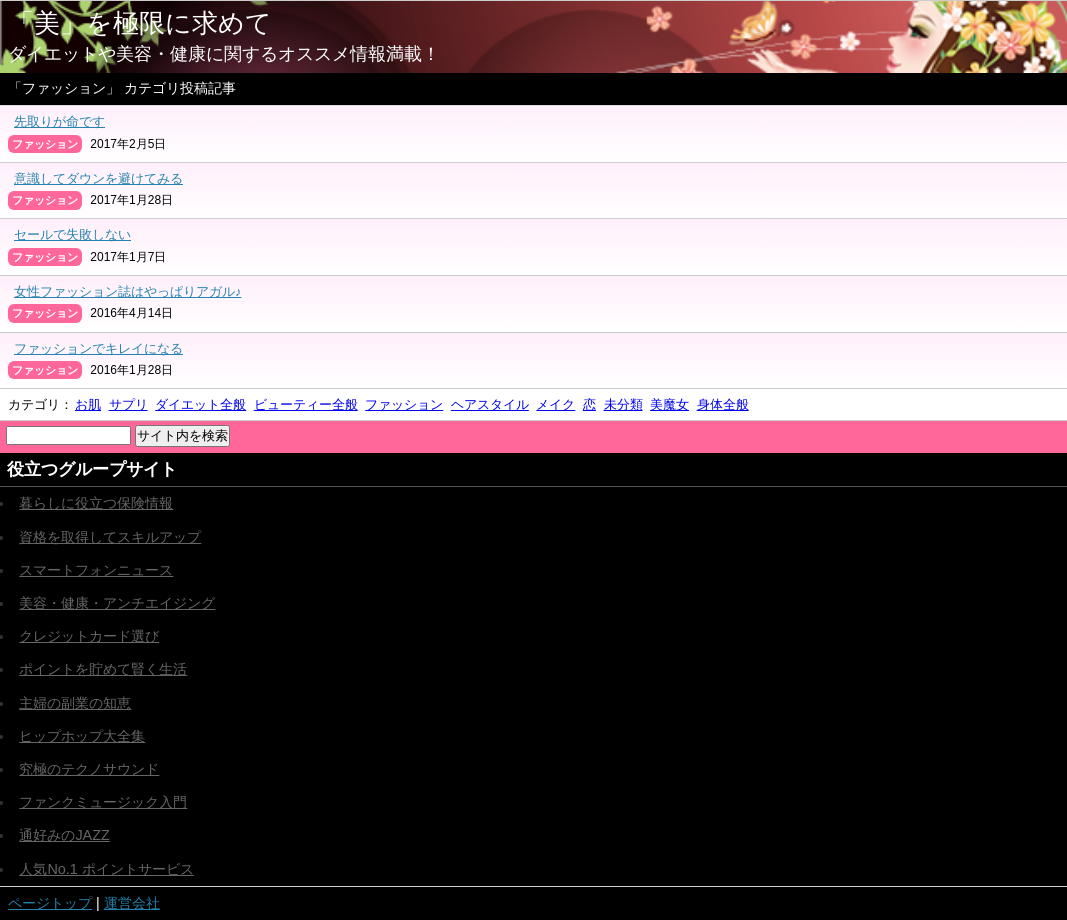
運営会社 (132, 903)
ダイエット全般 (200, 404)
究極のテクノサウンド (89, 769)
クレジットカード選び (89, 636)
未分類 (623, 404)
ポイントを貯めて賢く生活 (103, 669)
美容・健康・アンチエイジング (117, 603)
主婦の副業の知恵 (75, 703)
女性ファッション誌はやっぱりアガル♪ (127, 291)
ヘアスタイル (490, 404)
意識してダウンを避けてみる (98, 178)
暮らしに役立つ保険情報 (96, 503)
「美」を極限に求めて (140, 23)
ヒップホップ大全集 (82, 736)
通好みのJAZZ (64, 835)
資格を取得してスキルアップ (110, 537)
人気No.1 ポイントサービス (106, 869)
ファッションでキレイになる (98, 348)
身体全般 (723, 404)
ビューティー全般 (306, 404)
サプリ (128, 404)
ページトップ (50, 903)
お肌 (88, 404)
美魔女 (669, 404)
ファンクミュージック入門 (103, 802)
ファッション (404, 404)
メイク (555, 404)
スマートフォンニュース (96, 570)
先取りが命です (59, 121)
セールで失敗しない (72, 234)
